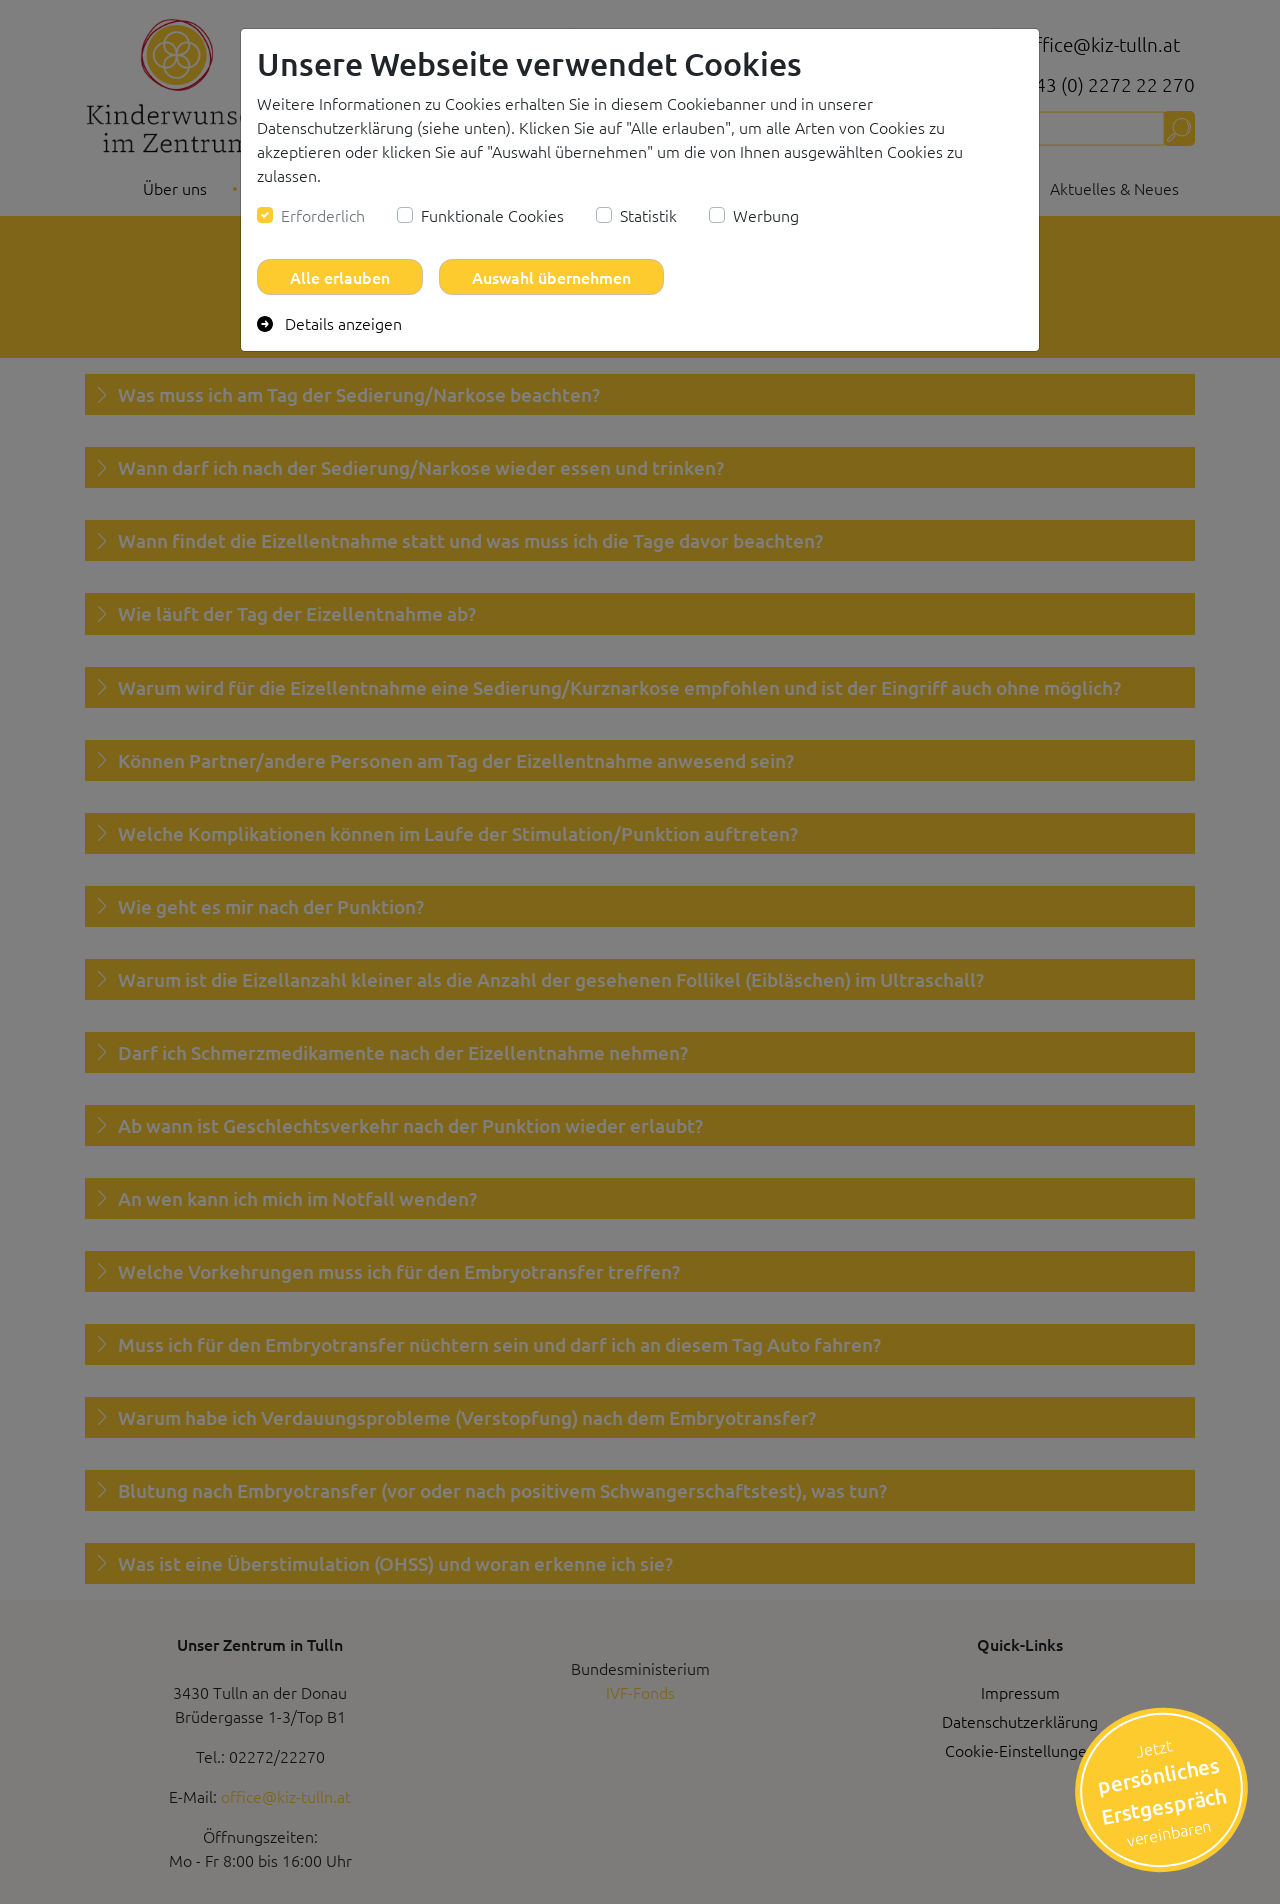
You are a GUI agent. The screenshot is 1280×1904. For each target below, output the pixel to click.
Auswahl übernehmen (551, 277)
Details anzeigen (329, 323)
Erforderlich (323, 215)
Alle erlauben (340, 277)
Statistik (648, 215)
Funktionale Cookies (492, 215)
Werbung (766, 215)
